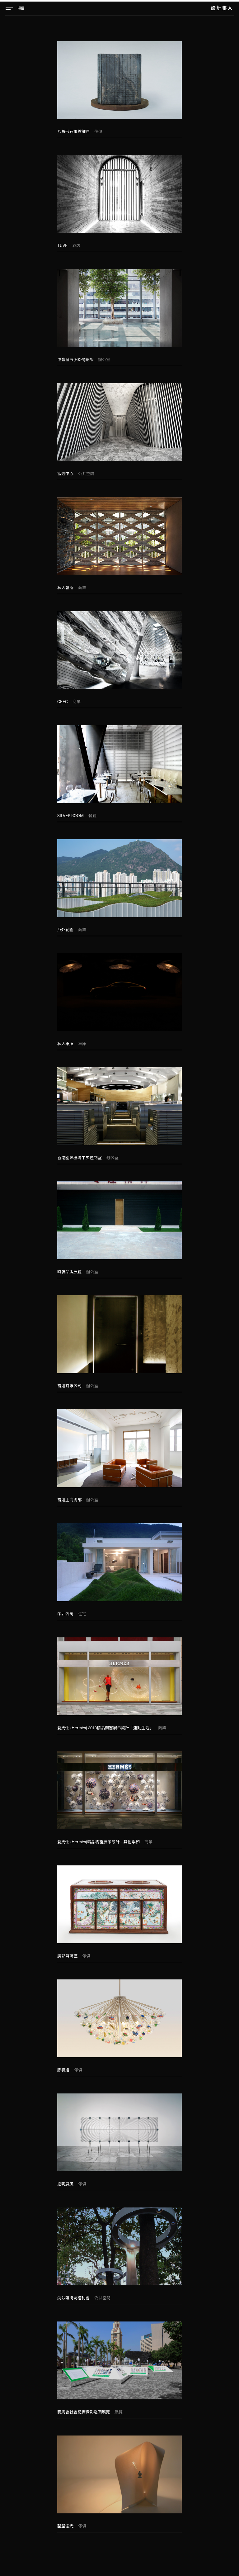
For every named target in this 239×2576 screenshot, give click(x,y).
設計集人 (222, 8)
